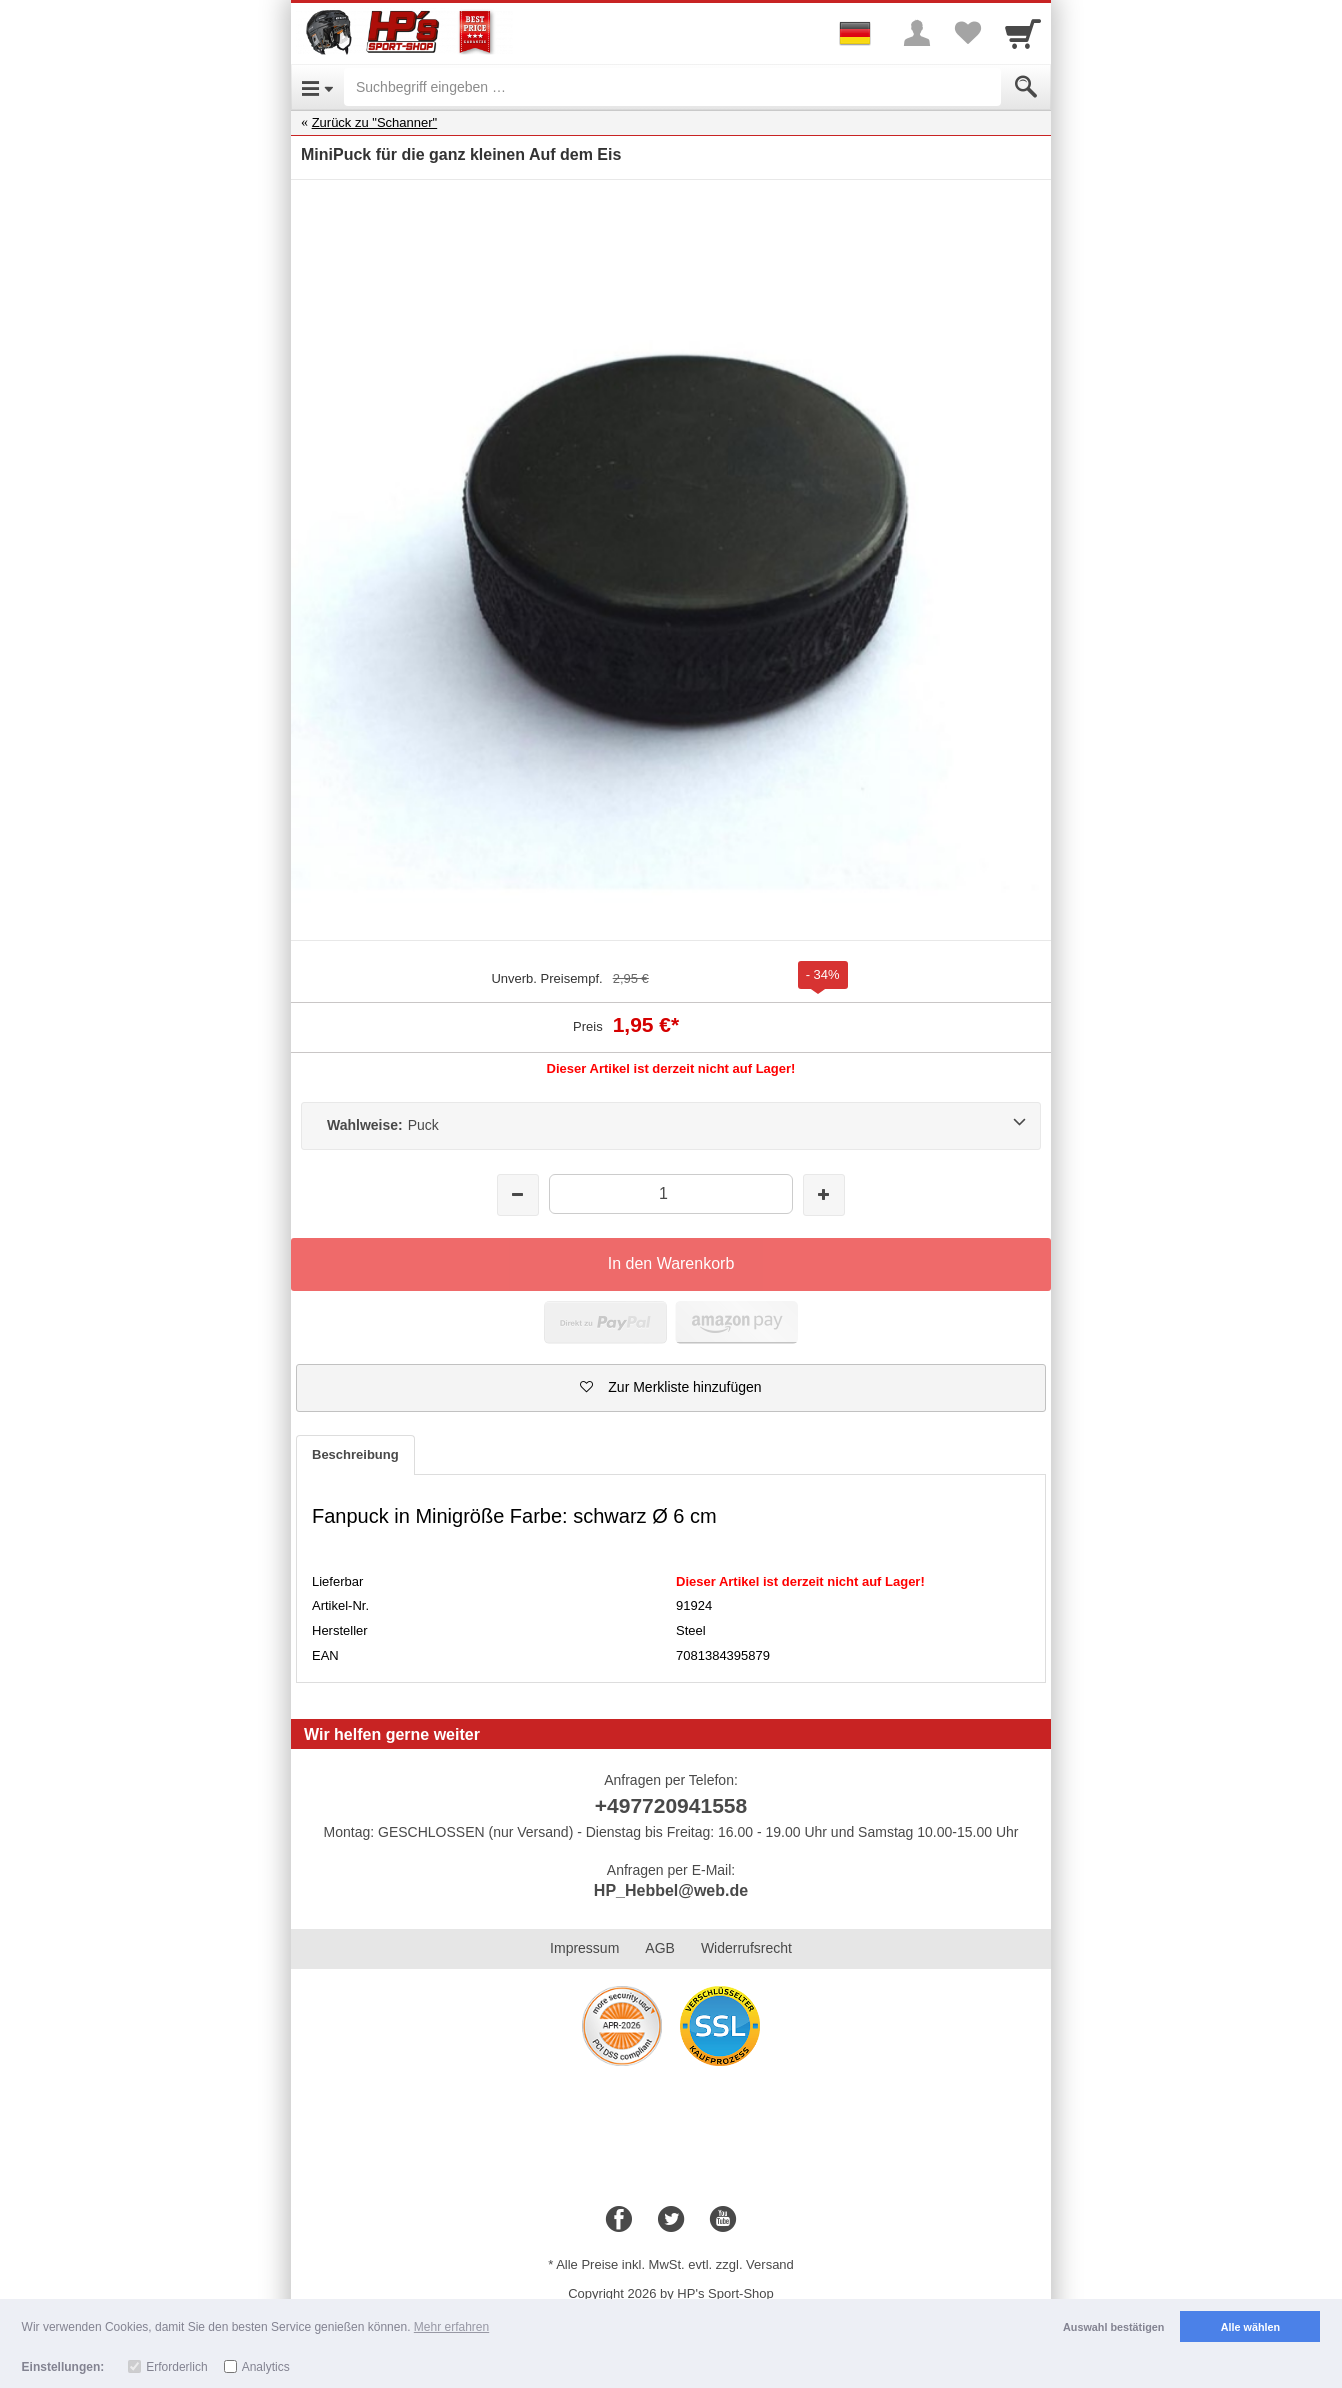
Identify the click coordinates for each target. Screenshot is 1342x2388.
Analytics (266, 2367)
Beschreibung (355, 1454)
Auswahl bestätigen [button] (1113, 2327)
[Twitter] (671, 2220)
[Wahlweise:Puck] (671, 1126)
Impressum (584, 1948)
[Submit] (1026, 87)
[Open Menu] (317, 87)
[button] (671, 1388)
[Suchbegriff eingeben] (672, 87)
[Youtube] (723, 2220)
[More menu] (917, 33)
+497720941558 (671, 1805)
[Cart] (1023, 33)
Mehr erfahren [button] (451, 2327)
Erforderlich (176, 2367)
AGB (660, 1948)
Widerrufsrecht (746, 1948)
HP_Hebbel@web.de (671, 1890)
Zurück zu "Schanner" (375, 122)
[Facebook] (619, 2220)
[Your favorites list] (967, 33)
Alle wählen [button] (1250, 2327)
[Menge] (670, 1193)
